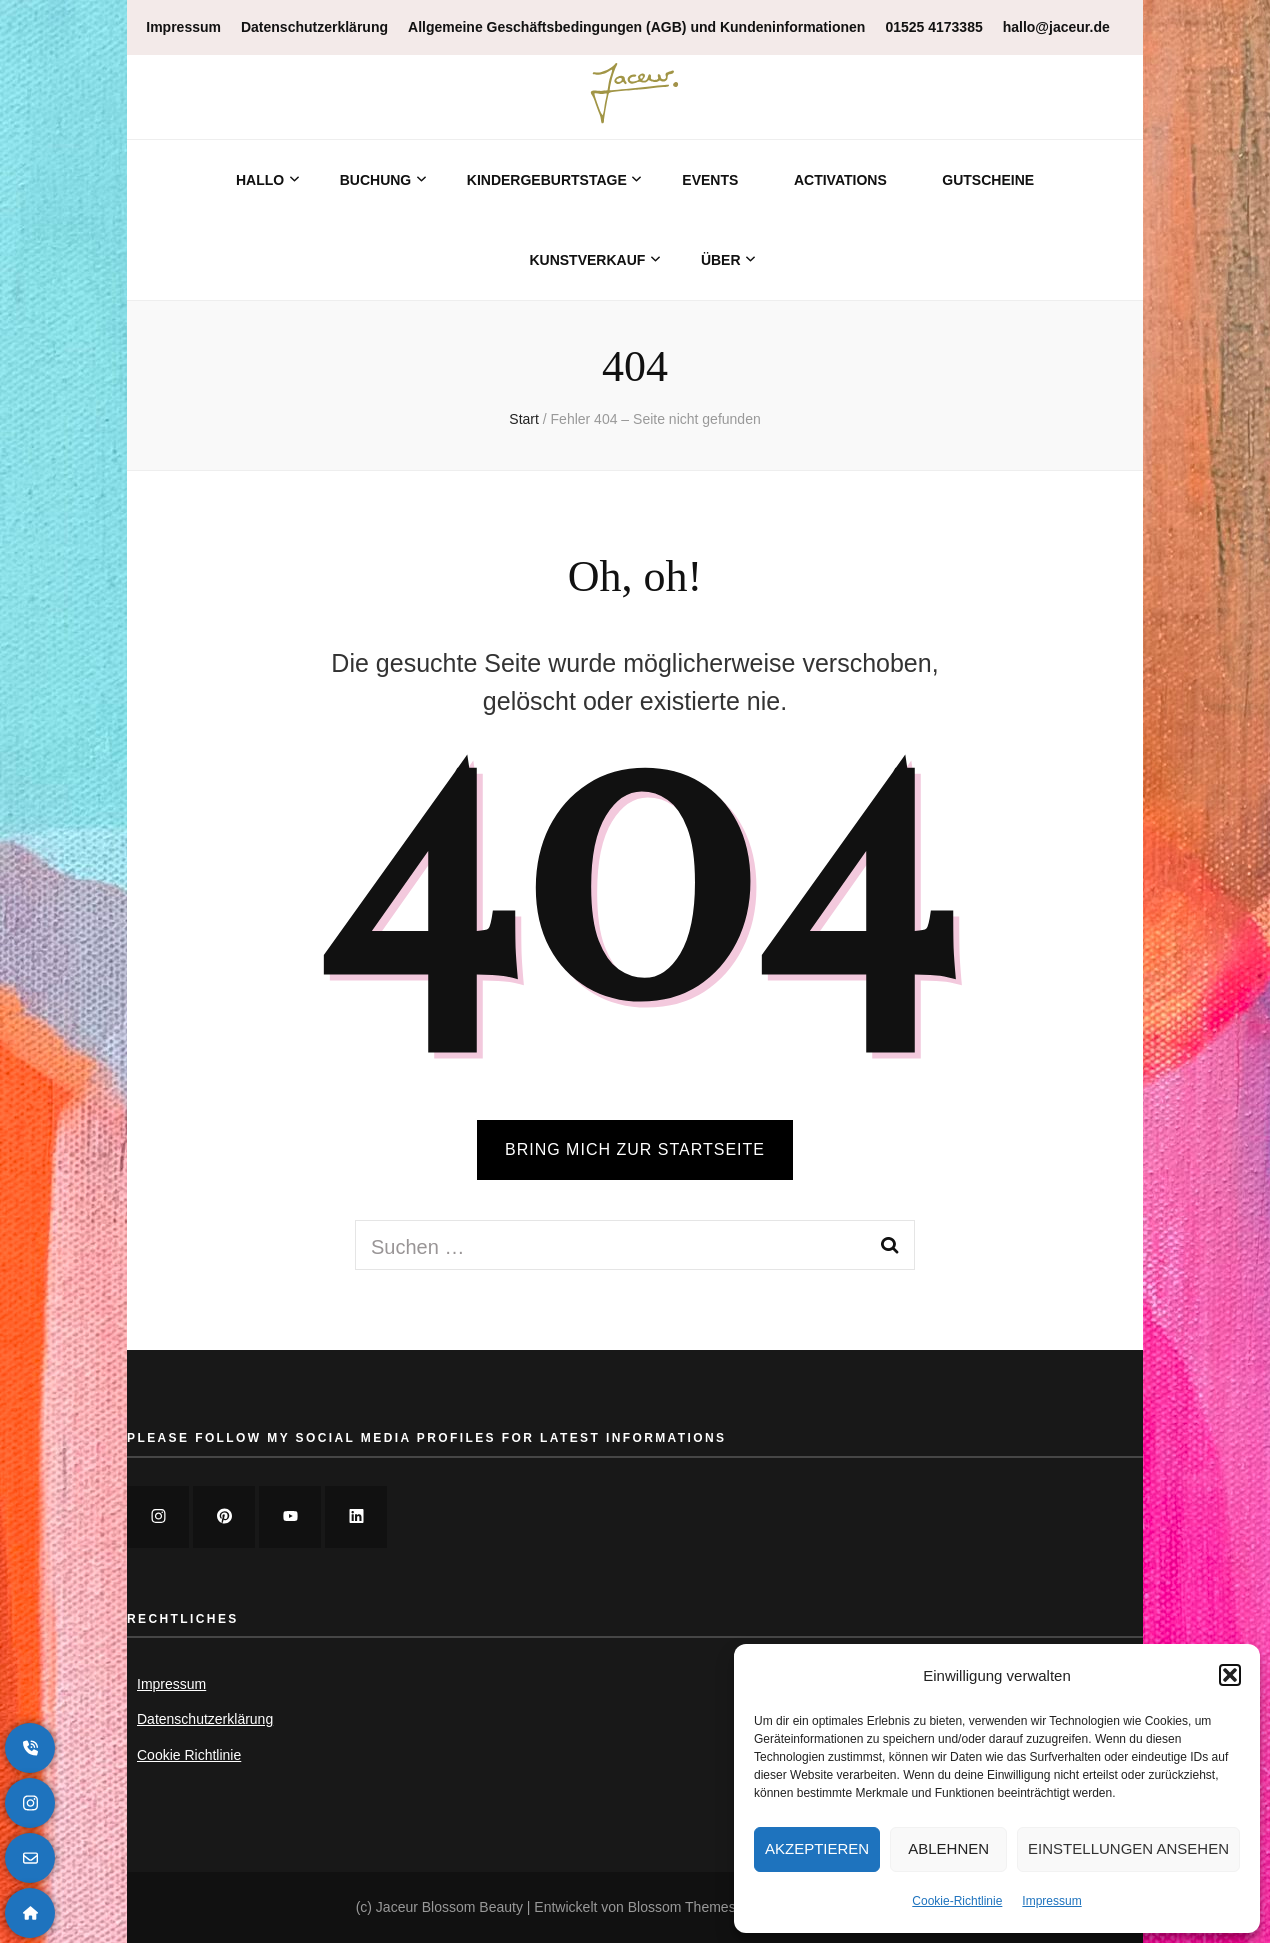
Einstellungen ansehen (1128, 1848)
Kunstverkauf (587, 260)
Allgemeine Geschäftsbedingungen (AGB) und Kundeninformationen (636, 27)
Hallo (260, 180)
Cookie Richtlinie (189, 1755)
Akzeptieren (817, 1848)
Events (710, 180)
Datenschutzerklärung (314, 27)
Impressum (1051, 1901)
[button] (1230, 1675)
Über (721, 260)
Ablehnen (948, 1848)
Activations (840, 180)
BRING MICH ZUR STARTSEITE (635, 1149)
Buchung (376, 180)
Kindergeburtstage (547, 180)
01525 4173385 (933, 27)
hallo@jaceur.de (1056, 27)
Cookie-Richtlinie (957, 1901)
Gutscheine (988, 180)
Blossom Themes (682, 1907)
